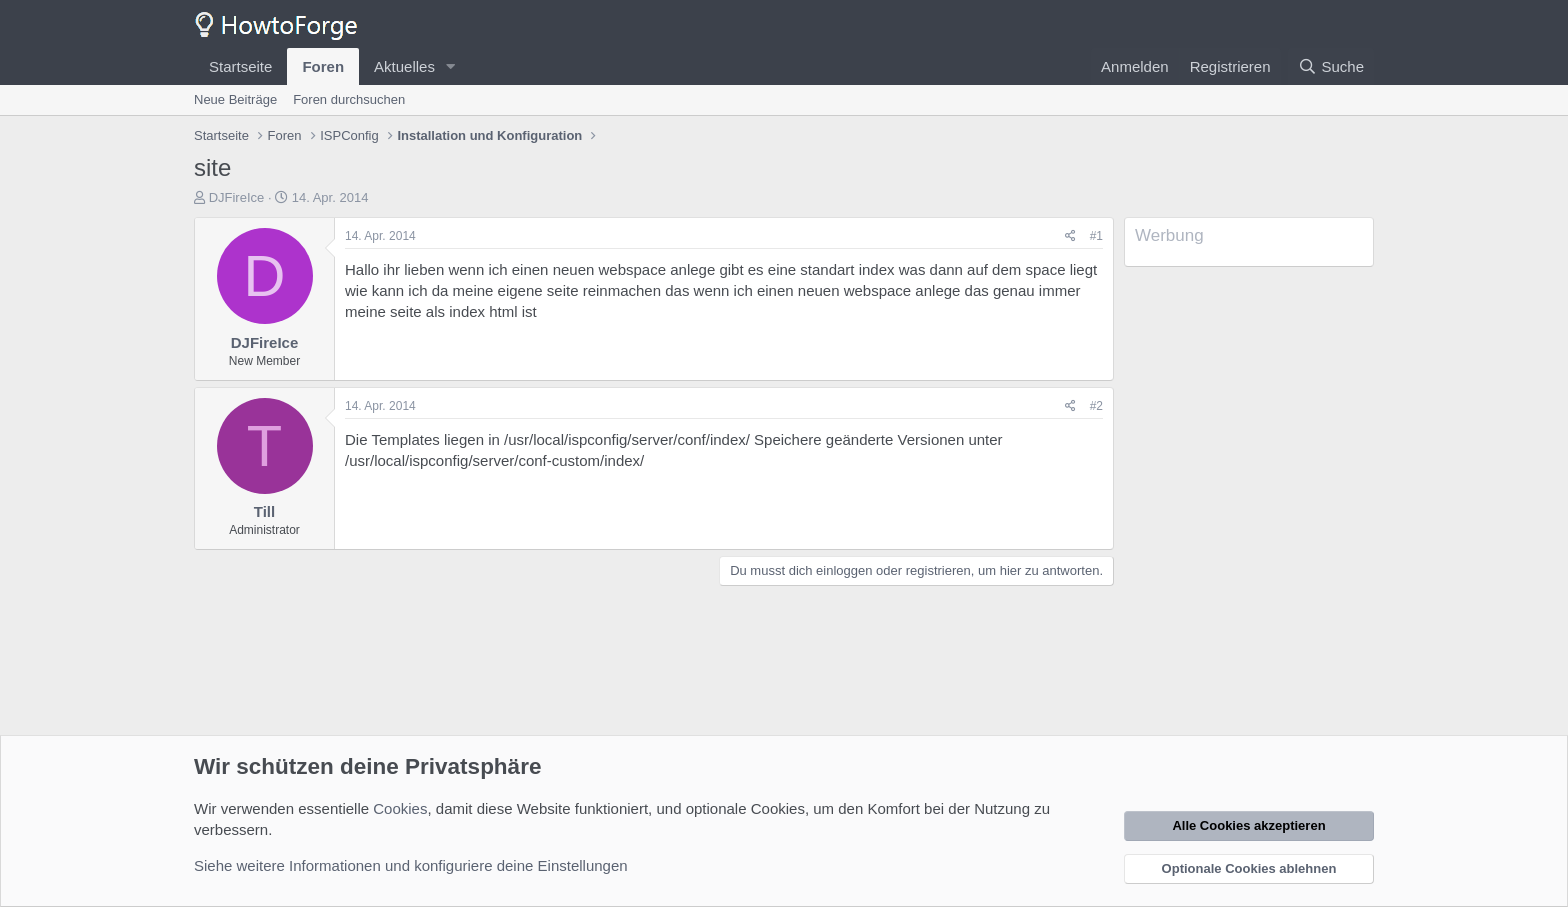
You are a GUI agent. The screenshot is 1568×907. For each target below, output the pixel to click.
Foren (323, 66)
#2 (1096, 406)
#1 (1096, 236)
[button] (451, 66)
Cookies (400, 808)
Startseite (240, 66)
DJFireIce (237, 197)
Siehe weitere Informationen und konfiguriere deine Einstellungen (411, 865)
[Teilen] (1070, 236)
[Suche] (1331, 66)
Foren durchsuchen (349, 99)
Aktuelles (404, 66)
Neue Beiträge (235, 99)
